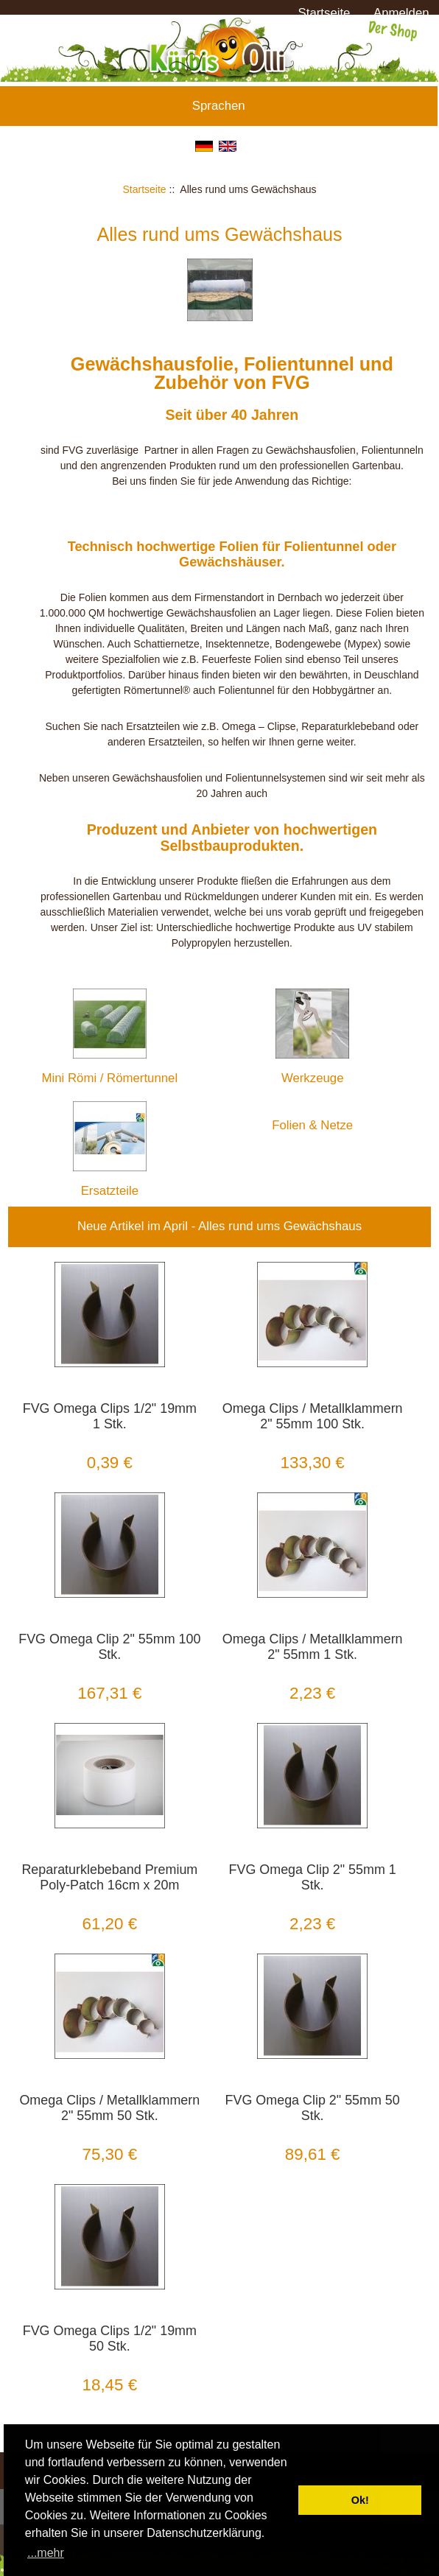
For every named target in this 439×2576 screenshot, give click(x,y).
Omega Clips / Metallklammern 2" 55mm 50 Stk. (109, 2108)
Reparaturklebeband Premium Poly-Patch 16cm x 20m (109, 1877)
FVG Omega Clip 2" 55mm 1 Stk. (312, 1877)
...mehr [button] (45, 2553)
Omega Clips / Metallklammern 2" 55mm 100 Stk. (312, 1416)
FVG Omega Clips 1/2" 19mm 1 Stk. (110, 1416)
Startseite (324, 13)
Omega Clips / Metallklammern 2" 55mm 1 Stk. (312, 1647)
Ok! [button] (360, 2500)
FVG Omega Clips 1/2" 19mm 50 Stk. (110, 2338)
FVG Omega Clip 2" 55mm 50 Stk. (312, 2108)
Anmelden (401, 13)
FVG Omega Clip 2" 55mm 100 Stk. (109, 1647)
